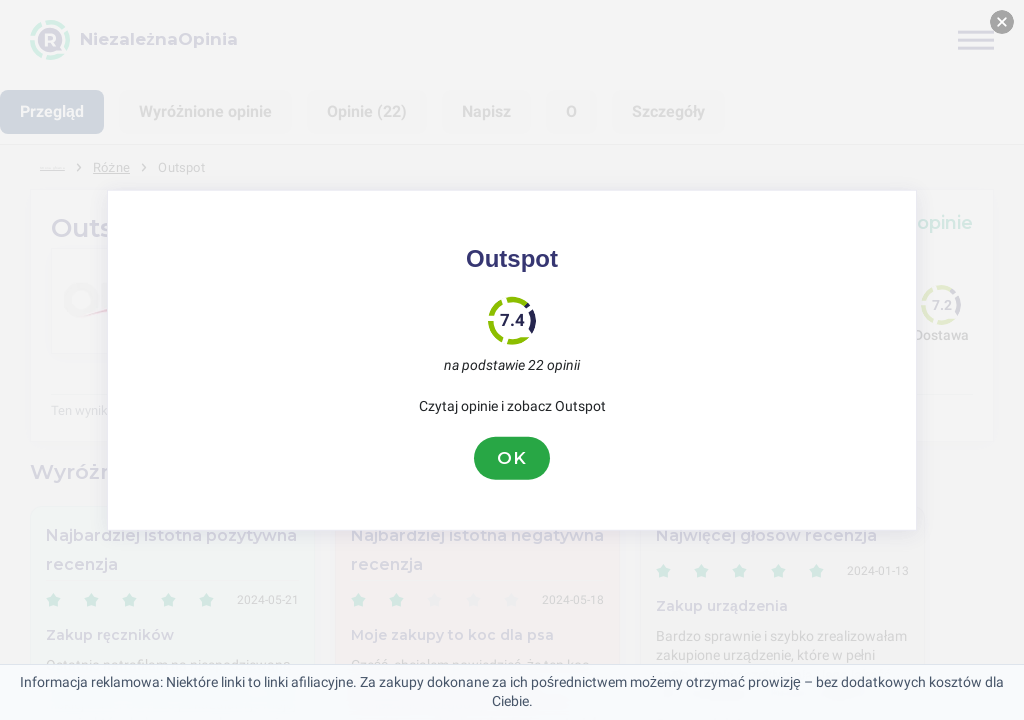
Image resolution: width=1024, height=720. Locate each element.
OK (512, 458)
